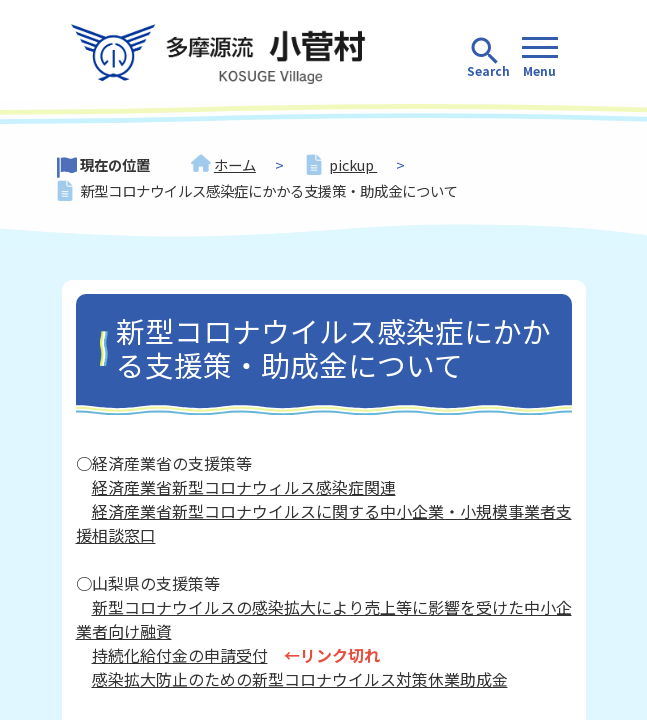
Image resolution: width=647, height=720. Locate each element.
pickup (353, 164)
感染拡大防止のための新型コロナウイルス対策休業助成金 (300, 679)
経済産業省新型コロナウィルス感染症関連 (244, 487)
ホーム (235, 164)
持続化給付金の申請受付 (180, 655)
